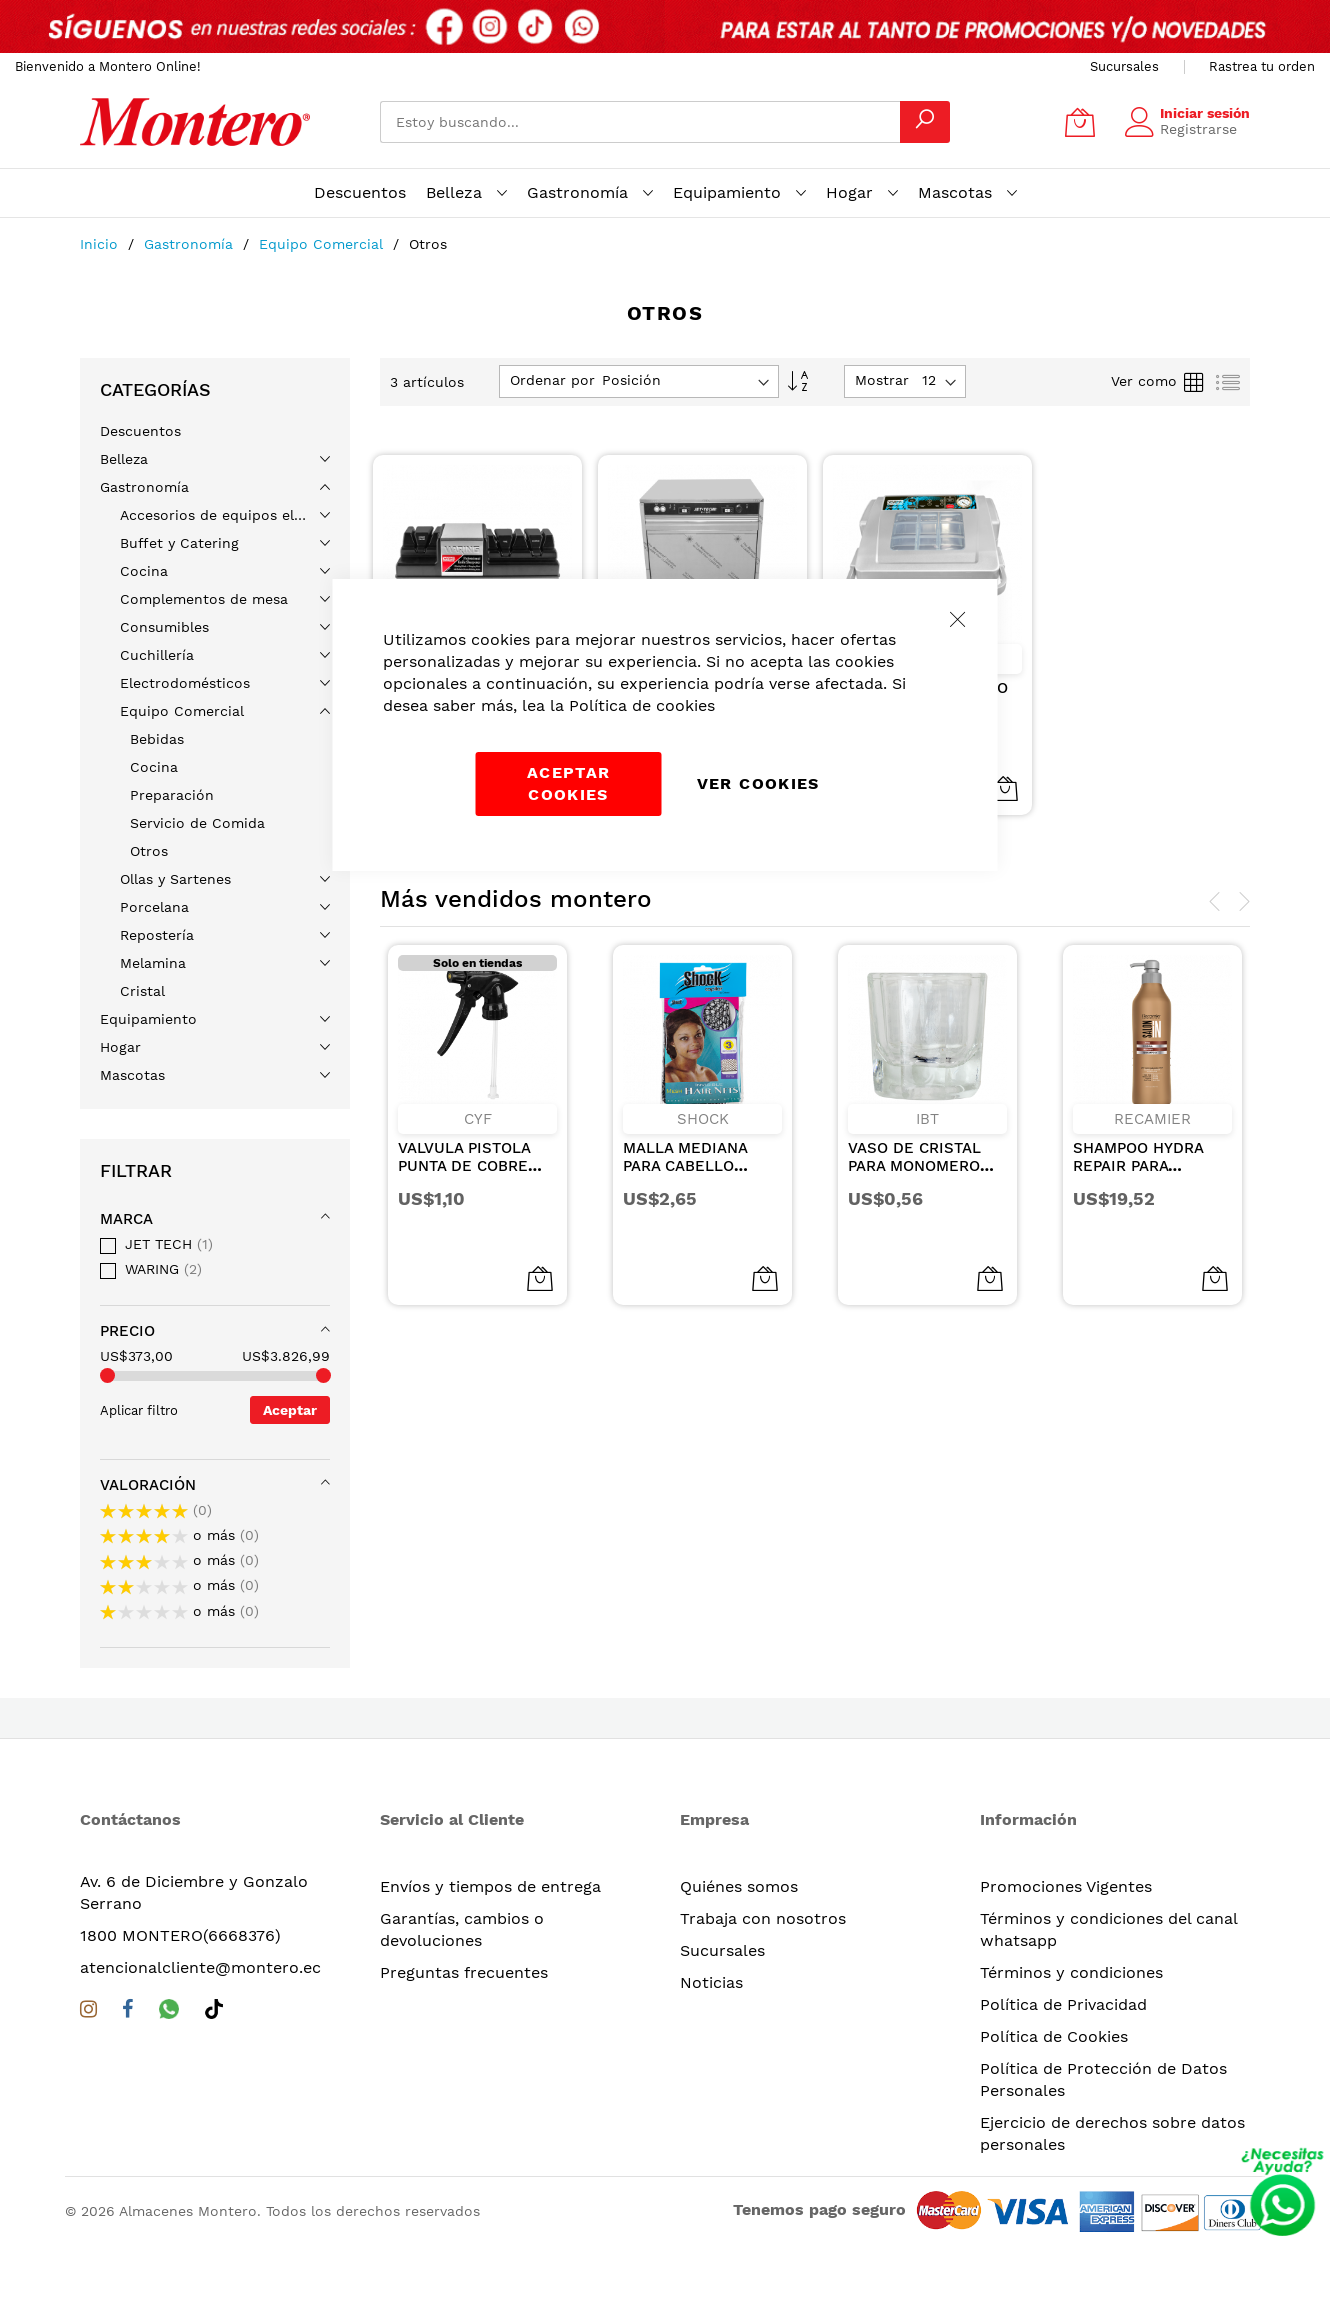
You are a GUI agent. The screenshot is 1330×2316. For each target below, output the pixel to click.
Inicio (101, 244)
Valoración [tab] (148, 1485)
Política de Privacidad (1063, 2004)
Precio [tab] (127, 1331)
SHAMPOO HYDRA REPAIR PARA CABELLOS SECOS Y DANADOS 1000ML (1146, 1175)
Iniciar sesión (1205, 113)
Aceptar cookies (568, 783)
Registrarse (1198, 129)
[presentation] (1215, 902)
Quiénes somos (739, 1886)
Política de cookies (642, 705)
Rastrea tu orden (1262, 66)
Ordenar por (552, 380)
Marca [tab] (126, 1219)
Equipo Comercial (323, 244)
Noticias (711, 1982)
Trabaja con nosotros (763, 1918)
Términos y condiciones (1071, 1972)
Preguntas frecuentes (464, 1972)
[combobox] (640, 122)
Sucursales (1124, 66)
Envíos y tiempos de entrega (490, 1886)
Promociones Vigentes (1066, 1886)
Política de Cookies (1054, 2036)
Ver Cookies (758, 783)
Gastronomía (191, 244)
